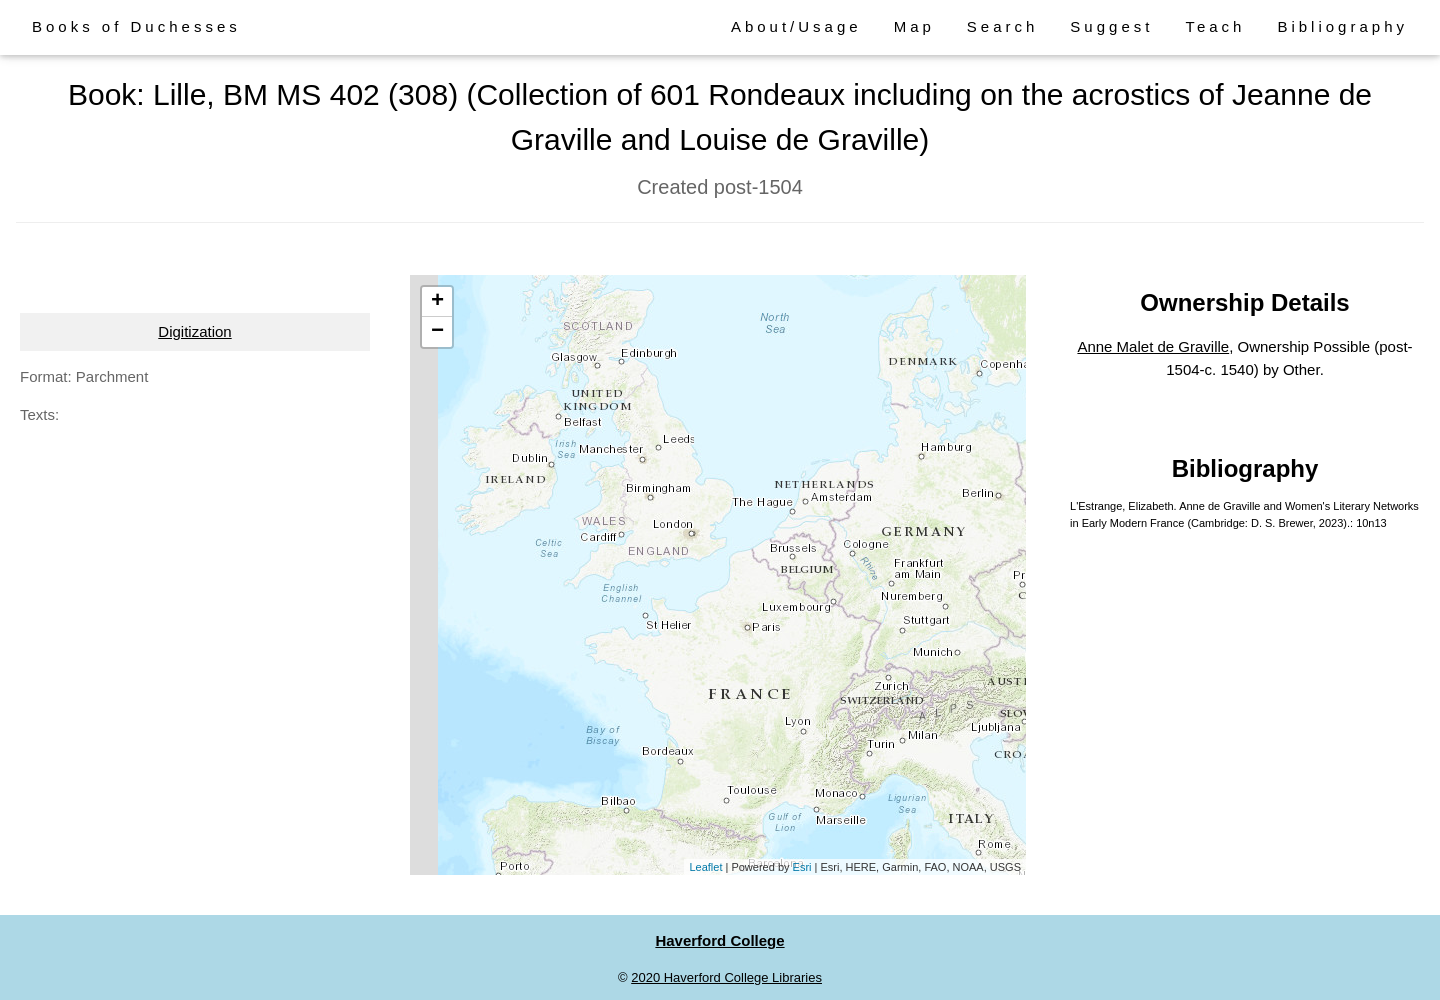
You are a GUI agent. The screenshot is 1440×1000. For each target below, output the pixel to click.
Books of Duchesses (136, 26)
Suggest (1111, 26)
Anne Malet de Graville (1153, 346)
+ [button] (437, 302)
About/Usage (796, 26)
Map (914, 26)
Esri (802, 867)
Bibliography (1342, 26)
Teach (1215, 26)
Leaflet (705, 867)
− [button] (437, 332)
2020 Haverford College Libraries (726, 977)
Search (1003, 26)
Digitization (194, 331)
